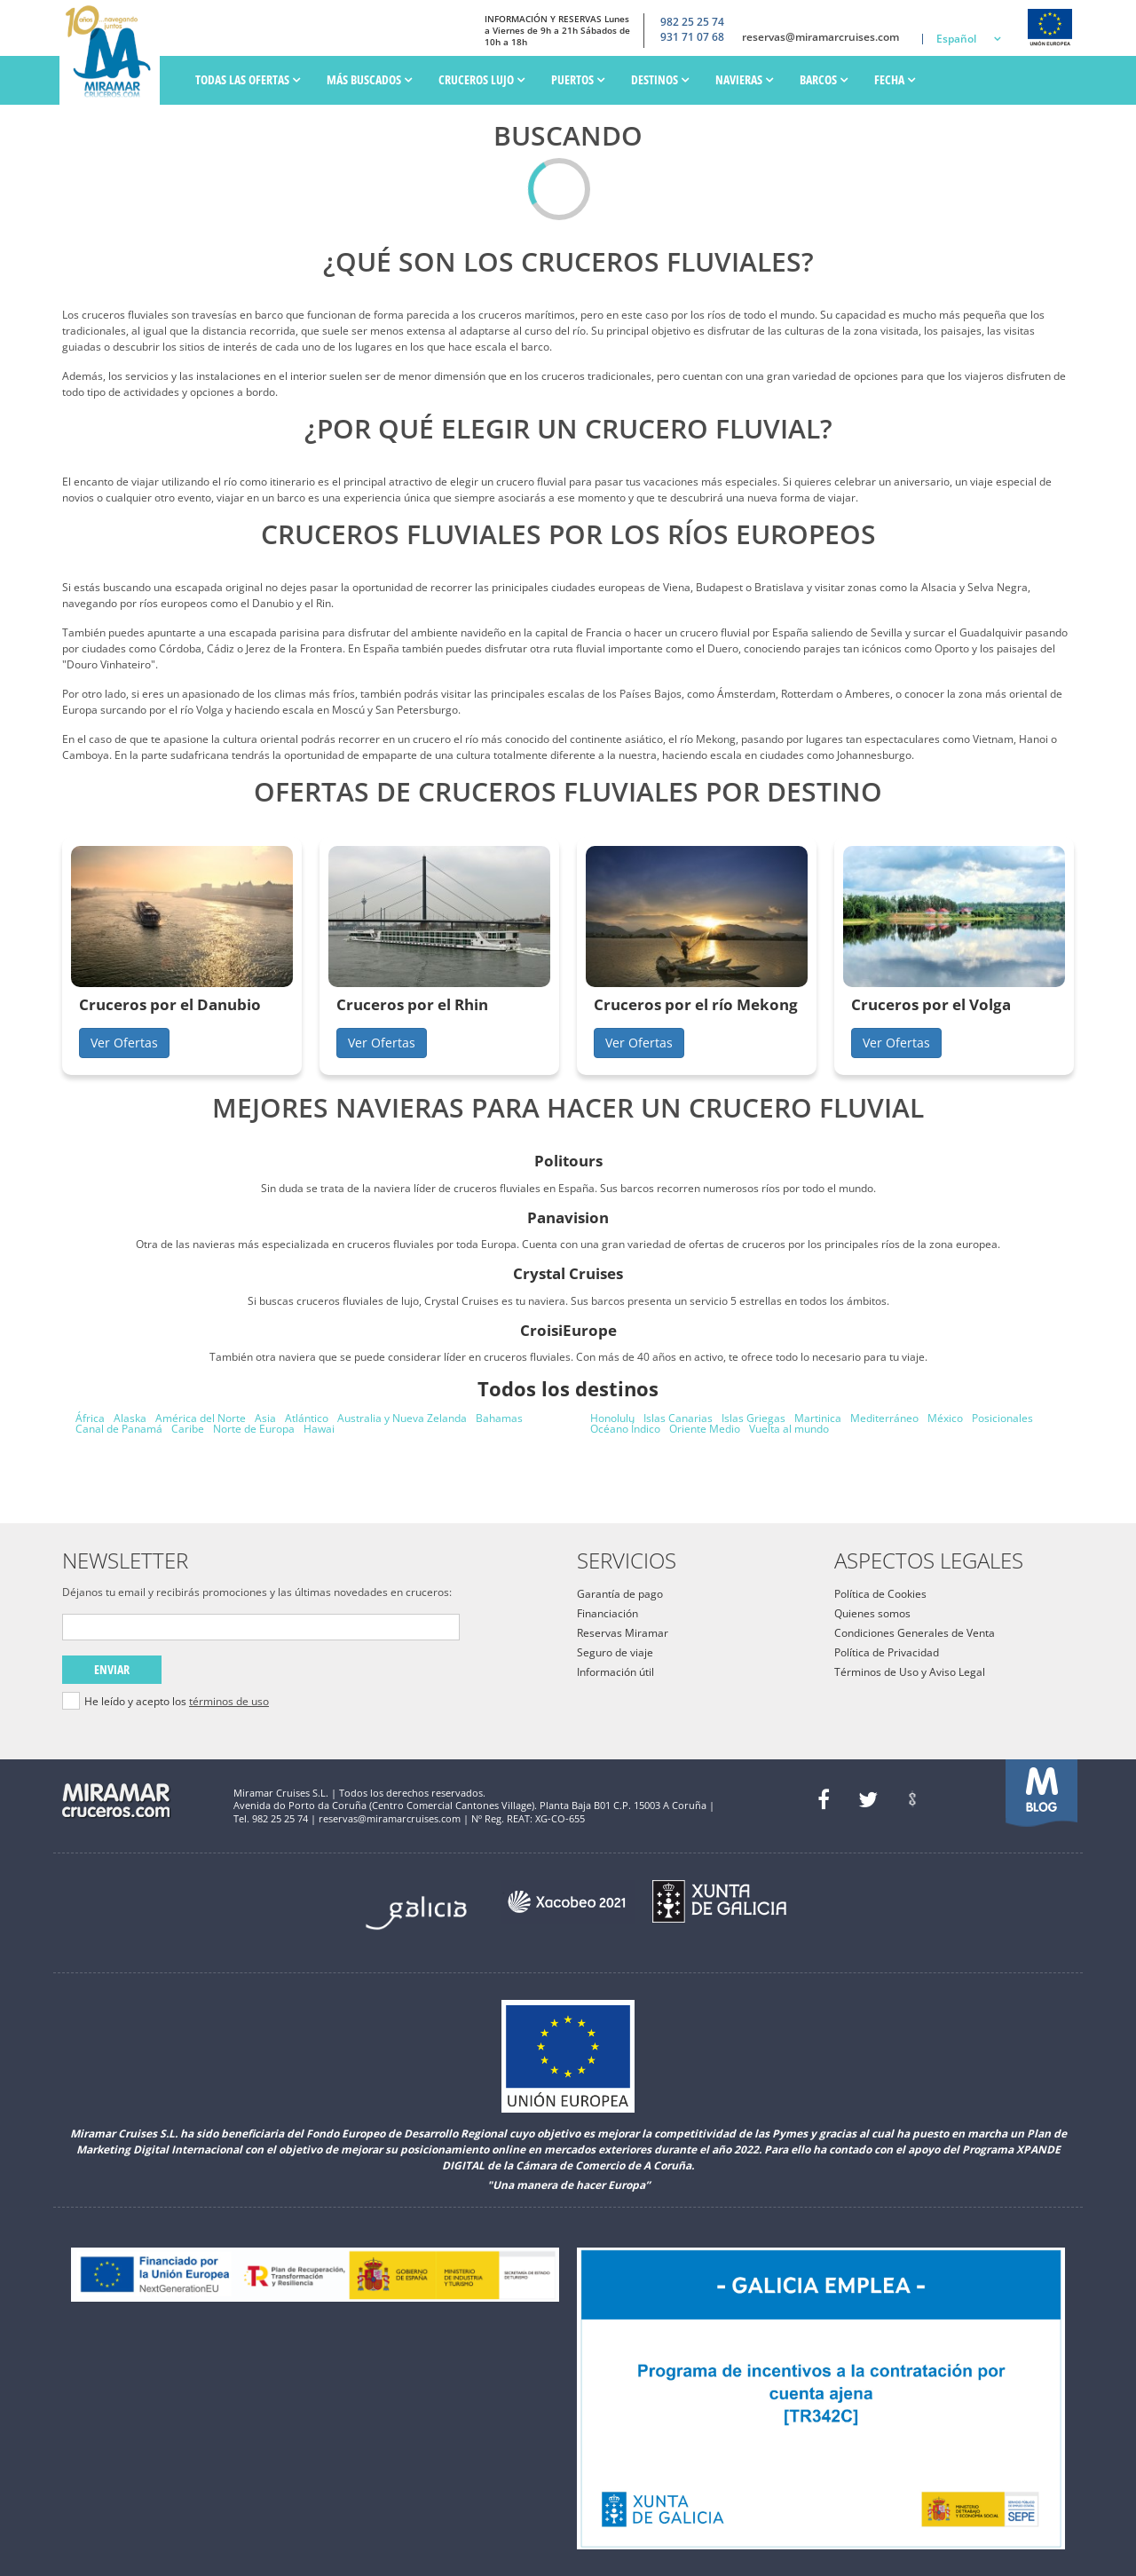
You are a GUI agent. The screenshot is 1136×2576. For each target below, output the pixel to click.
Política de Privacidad (886, 1652)
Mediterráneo (884, 1418)
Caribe (187, 1428)
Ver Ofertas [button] (124, 1043)
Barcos (824, 79)
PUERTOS (577, 79)
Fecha (894, 79)
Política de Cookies (880, 1593)
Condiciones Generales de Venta (914, 1632)
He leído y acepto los (176, 1701)
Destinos (660, 79)
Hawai (319, 1428)
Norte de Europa (254, 1428)
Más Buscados (369, 79)
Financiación (607, 1613)
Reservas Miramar (622, 1632)
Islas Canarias (678, 1418)
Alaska (130, 1418)
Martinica (817, 1418)
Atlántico (306, 1418)
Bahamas (499, 1418)
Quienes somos (872, 1613)
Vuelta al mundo (789, 1428)
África (90, 1418)
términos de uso (229, 1701)
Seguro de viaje (615, 1652)
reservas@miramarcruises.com (820, 37)
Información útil (615, 1671)
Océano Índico (625, 1428)
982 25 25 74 (692, 22)
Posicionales (1002, 1418)
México (945, 1418)
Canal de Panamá (118, 1428)
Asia (265, 1418)
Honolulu (612, 1418)
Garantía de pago (620, 1593)
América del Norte (200, 1418)
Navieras (744, 79)
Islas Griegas (753, 1418)
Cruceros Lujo (481, 79)
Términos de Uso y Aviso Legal (909, 1671)
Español (956, 38)
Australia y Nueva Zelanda (402, 1418)
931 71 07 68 (692, 37)
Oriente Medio (704, 1428)
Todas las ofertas (247, 79)
